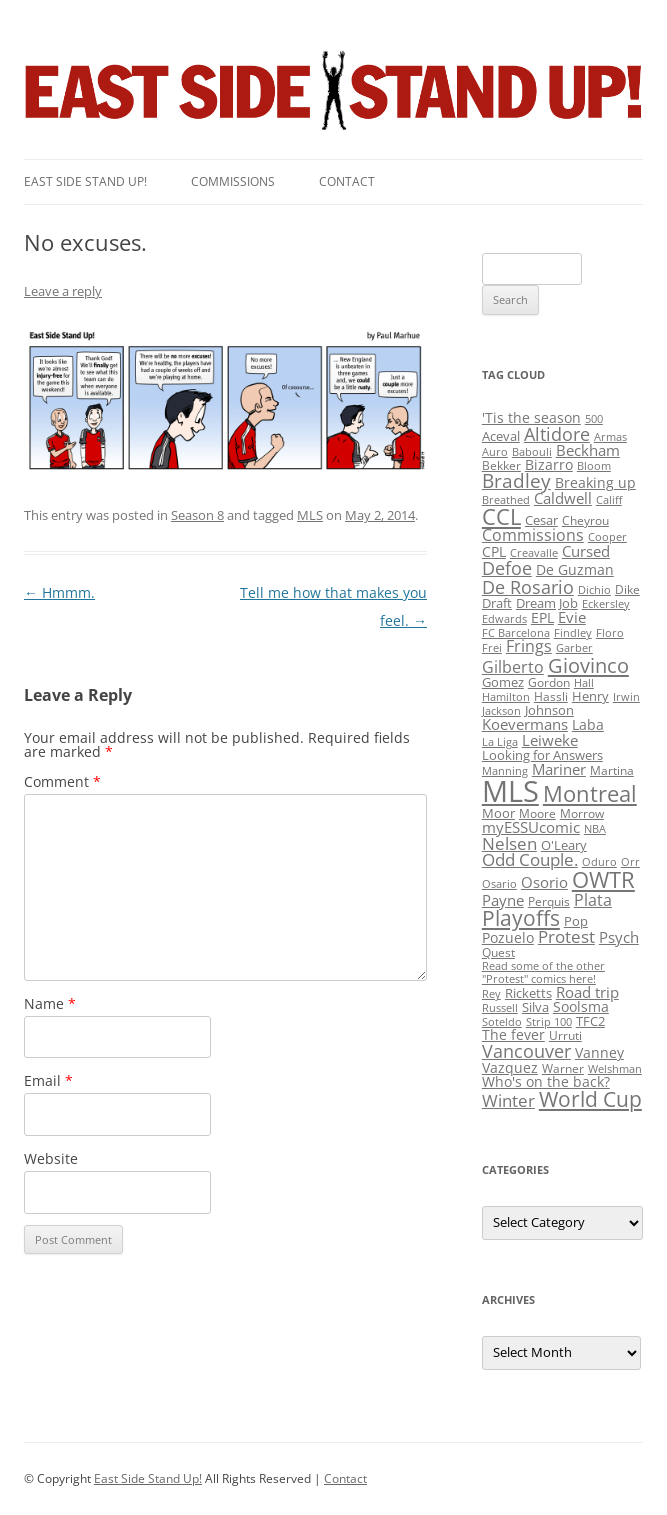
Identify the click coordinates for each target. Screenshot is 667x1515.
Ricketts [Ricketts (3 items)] (528, 993)
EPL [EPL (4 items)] (542, 617)
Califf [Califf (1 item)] (609, 500)
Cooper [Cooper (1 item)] (607, 537)
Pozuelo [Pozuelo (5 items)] (508, 937)
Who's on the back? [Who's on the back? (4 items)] (546, 1081)
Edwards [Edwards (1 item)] (504, 619)
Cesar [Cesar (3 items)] (541, 520)
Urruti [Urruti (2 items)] (565, 1035)
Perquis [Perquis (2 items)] (549, 901)
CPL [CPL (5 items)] (494, 551)
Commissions (233, 181)
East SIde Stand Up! (85, 181)
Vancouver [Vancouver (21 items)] (526, 1050)
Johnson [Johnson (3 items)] (549, 710)
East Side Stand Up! (148, 1478)
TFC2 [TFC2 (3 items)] (590, 1021)
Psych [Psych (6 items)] (619, 937)
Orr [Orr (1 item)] (630, 862)
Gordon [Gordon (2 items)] (549, 682)
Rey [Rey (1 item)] (491, 994)
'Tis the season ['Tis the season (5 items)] (531, 417)
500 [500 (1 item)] (594, 419)
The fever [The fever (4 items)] (513, 1034)
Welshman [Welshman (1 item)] (615, 1069)
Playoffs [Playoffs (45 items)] (521, 918)
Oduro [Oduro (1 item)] (599, 862)
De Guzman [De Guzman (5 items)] (575, 569)
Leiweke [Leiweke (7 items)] (550, 740)
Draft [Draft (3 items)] (497, 603)
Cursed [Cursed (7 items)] (586, 551)
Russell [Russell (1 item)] (500, 1008)
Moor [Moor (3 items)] (498, 813)
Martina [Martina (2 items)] (612, 770)
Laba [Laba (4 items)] (588, 724)
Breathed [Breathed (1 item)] (506, 500)
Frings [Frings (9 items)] (529, 646)
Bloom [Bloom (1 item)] (594, 466)
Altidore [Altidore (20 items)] (557, 434)
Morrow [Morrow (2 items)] (582, 813)
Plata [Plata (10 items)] (593, 900)
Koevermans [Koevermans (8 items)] (525, 724)
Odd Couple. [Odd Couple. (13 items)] (530, 859)
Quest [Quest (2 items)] (498, 952)
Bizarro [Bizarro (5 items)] (549, 464)
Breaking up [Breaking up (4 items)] (595, 482)
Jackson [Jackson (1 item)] (501, 711)
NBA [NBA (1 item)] (595, 829)
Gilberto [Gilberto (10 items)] (513, 667)
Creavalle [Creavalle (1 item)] (534, 553)
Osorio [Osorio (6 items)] (544, 882)
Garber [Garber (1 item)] (574, 648)
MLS (310, 515)
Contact (347, 181)
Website (51, 1158)
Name (50, 1003)
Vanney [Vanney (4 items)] (599, 1052)
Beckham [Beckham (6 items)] (588, 450)
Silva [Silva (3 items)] (535, 1007)
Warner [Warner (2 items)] (563, 1068)
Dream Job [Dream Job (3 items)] (547, 603)
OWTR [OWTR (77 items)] (603, 879)
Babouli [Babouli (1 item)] (532, 452)
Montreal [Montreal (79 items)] (590, 793)
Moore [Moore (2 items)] (537, 813)
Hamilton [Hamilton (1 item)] (506, 697)
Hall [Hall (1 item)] (584, 683)
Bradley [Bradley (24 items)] (516, 480)
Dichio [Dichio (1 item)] (594, 590)
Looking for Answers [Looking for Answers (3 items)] (542, 755)
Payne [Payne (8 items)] (503, 900)
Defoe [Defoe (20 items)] (507, 568)
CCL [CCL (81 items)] (501, 516)
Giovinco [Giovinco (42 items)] (588, 665)
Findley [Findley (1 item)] (573, 633)
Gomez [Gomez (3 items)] (503, 682)
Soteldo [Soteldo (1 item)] (502, 1022)
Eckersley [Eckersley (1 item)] (606, 604)
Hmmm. (59, 592)
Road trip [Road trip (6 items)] (587, 992)
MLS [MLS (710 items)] (510, 791)
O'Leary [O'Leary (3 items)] (564, 845)
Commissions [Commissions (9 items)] (533, 535)
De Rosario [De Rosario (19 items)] (528, 587)
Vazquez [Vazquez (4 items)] (510, 1067)
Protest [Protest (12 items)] (566, 936)
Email (48, 1080)
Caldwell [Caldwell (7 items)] (563, 498)
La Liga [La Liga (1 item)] (500, 742)
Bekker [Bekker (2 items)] (501, 465)
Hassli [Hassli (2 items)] (551, 696)
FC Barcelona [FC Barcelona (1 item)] (516, 633)
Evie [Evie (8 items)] (572, 617)
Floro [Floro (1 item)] (610, 633)
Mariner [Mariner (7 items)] (559, 769)
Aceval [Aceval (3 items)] (501, 436)
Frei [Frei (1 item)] (492, 648)
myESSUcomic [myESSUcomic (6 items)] (531, 827)
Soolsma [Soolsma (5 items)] (581, 1006)
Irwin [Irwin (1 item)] (626, 697)
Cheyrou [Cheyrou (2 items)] (585, 520)
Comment (62, 781)
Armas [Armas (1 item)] (610, 437)
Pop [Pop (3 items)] (576, 921)
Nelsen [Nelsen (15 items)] (509, 843)
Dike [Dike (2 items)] (627, 589)
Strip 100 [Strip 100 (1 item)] (549, 1022)
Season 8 (197, 515)
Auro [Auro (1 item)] (495, 452)
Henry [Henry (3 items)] (590, 696)
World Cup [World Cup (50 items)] (590, 1099)
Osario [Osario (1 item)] (499, 884)
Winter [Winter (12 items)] (508, 1100)
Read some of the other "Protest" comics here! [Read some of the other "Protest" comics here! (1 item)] (543, 972)
